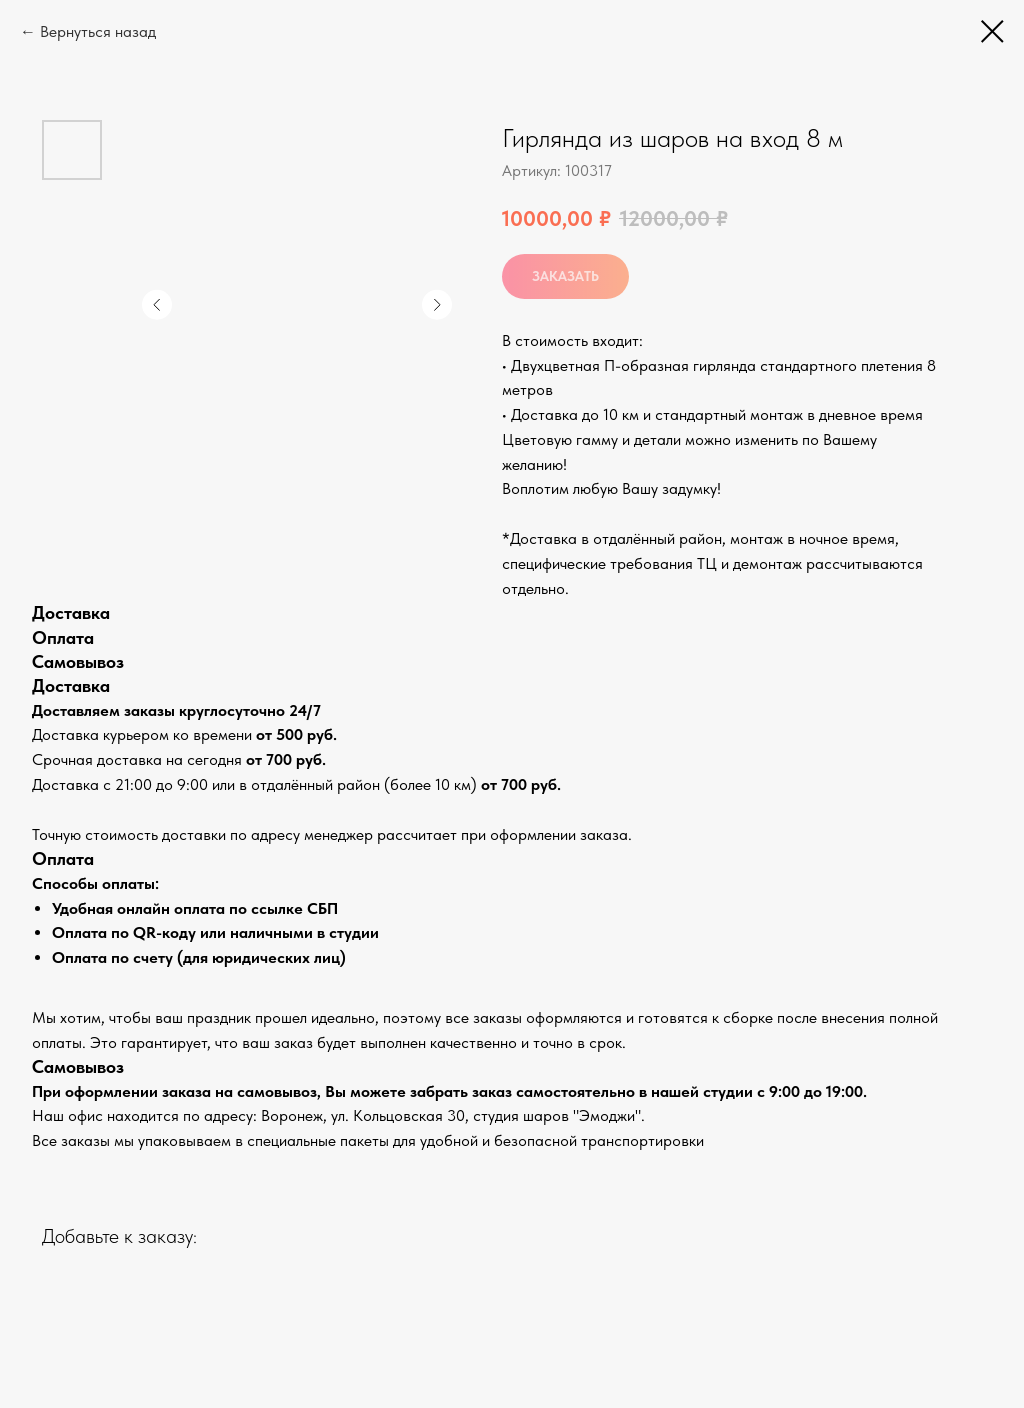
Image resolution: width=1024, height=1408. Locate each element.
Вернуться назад (98, 31)
